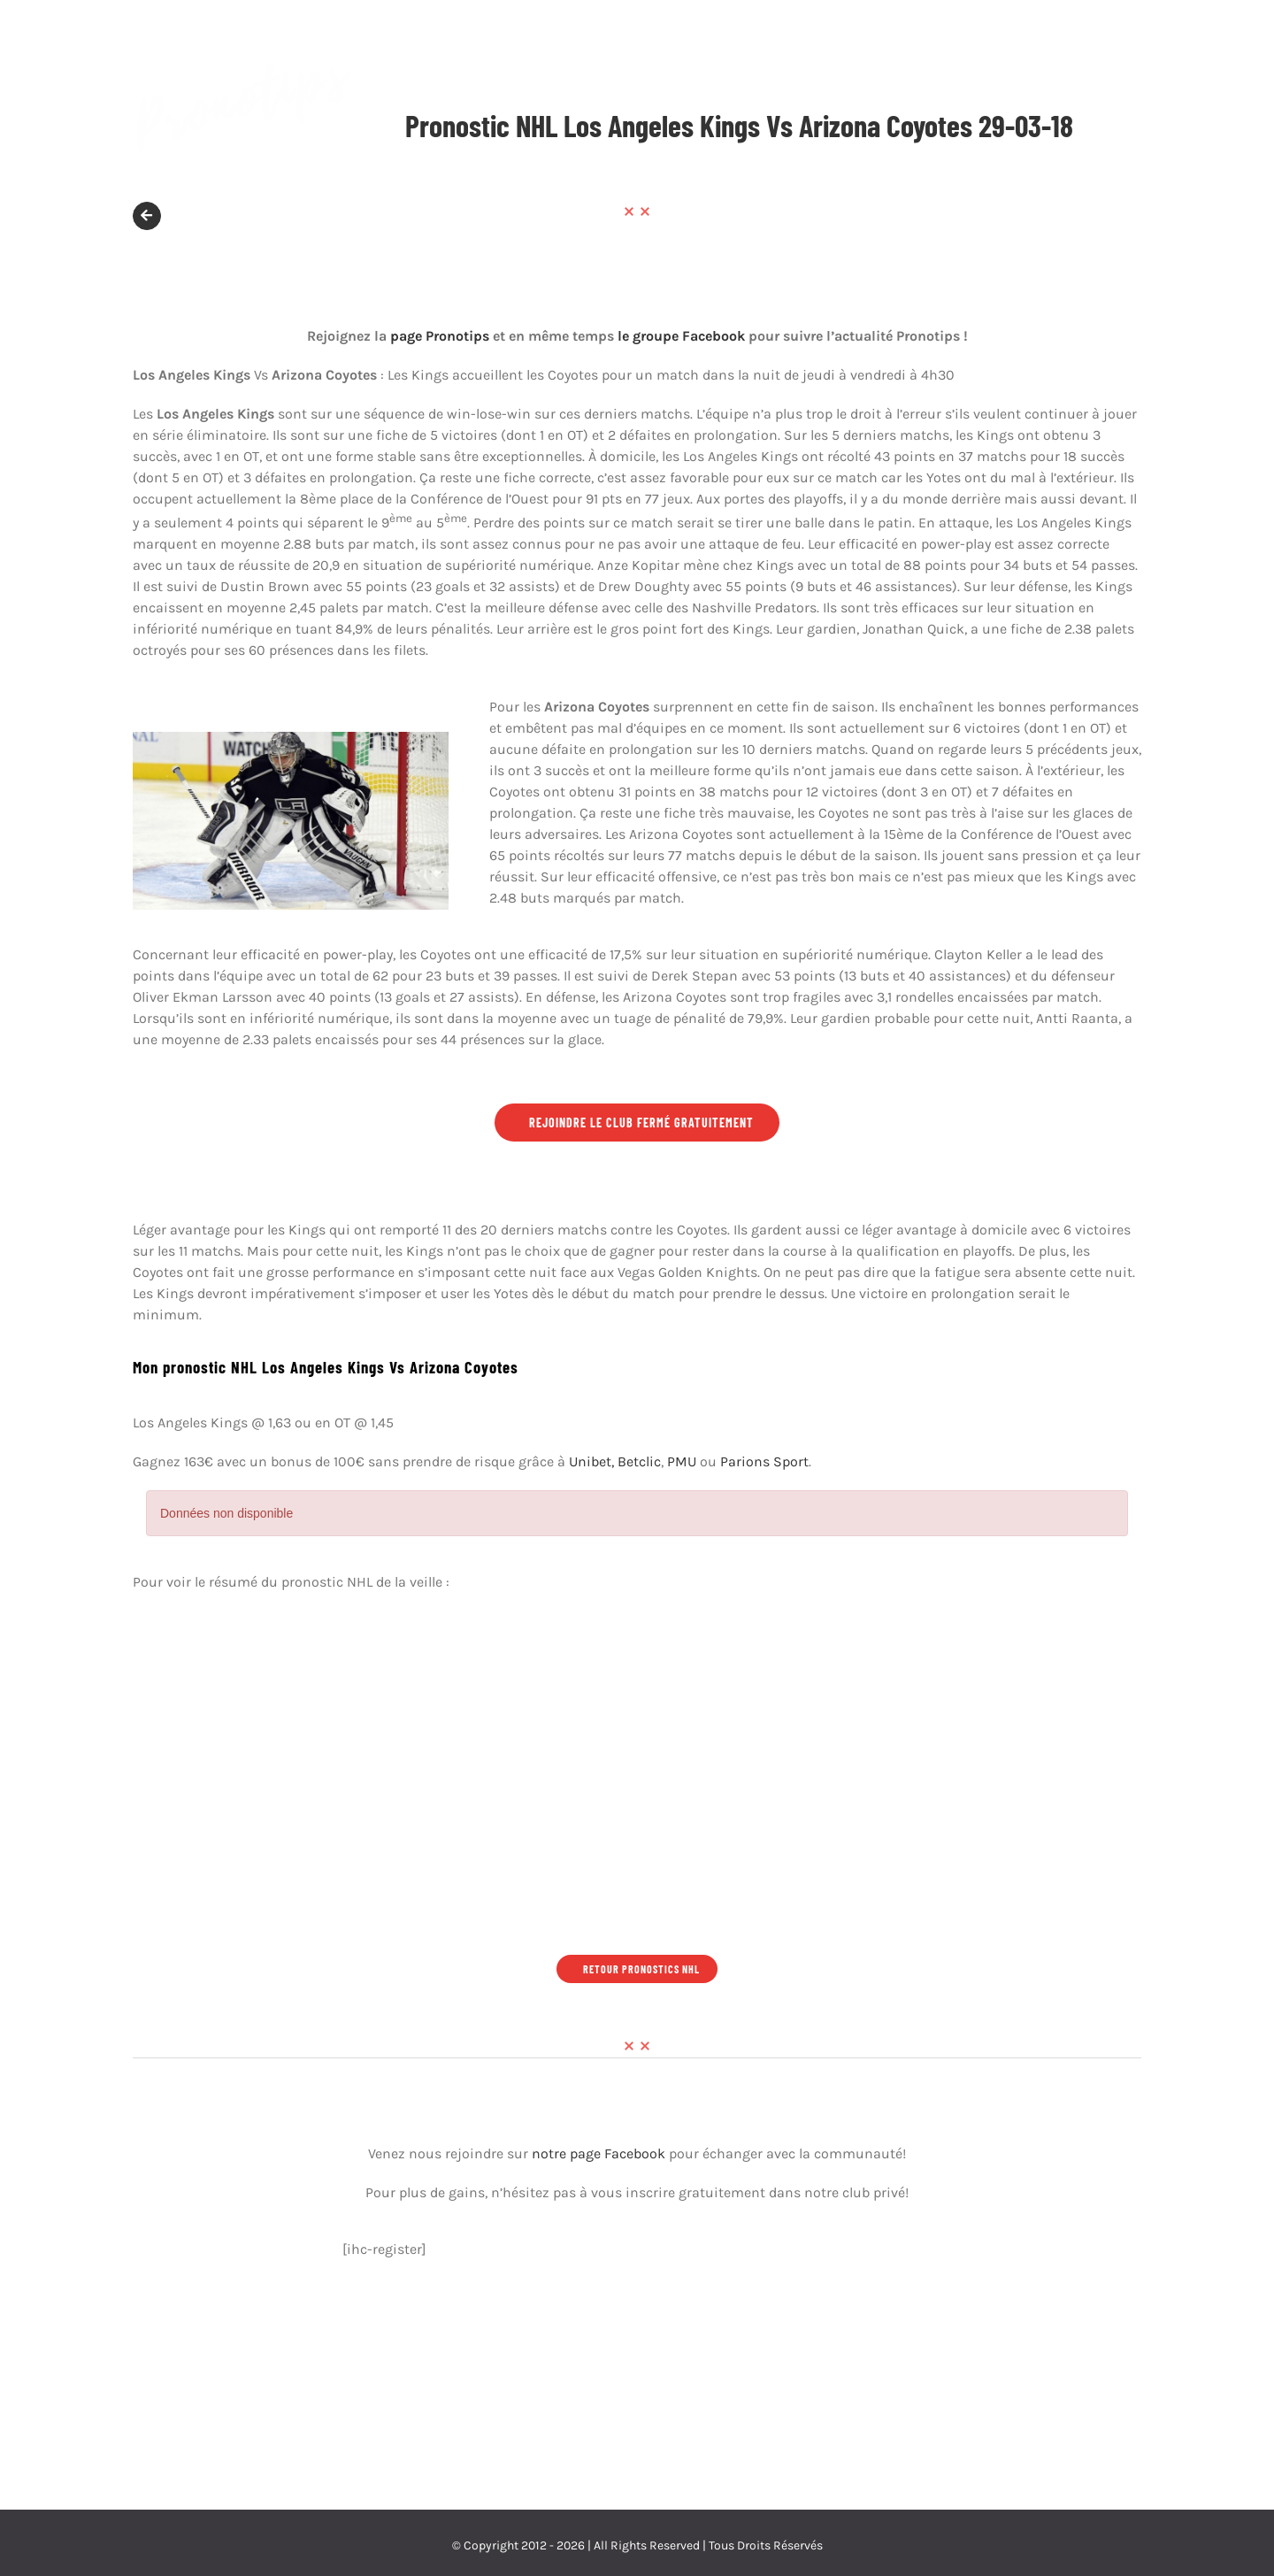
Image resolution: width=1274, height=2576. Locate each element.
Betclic (639, 1461)
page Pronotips (439, 335)
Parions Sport (764, 1461)
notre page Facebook (598, 2153)
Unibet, (591, 1461)
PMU (681, 1461)
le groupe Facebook (681, 335)
